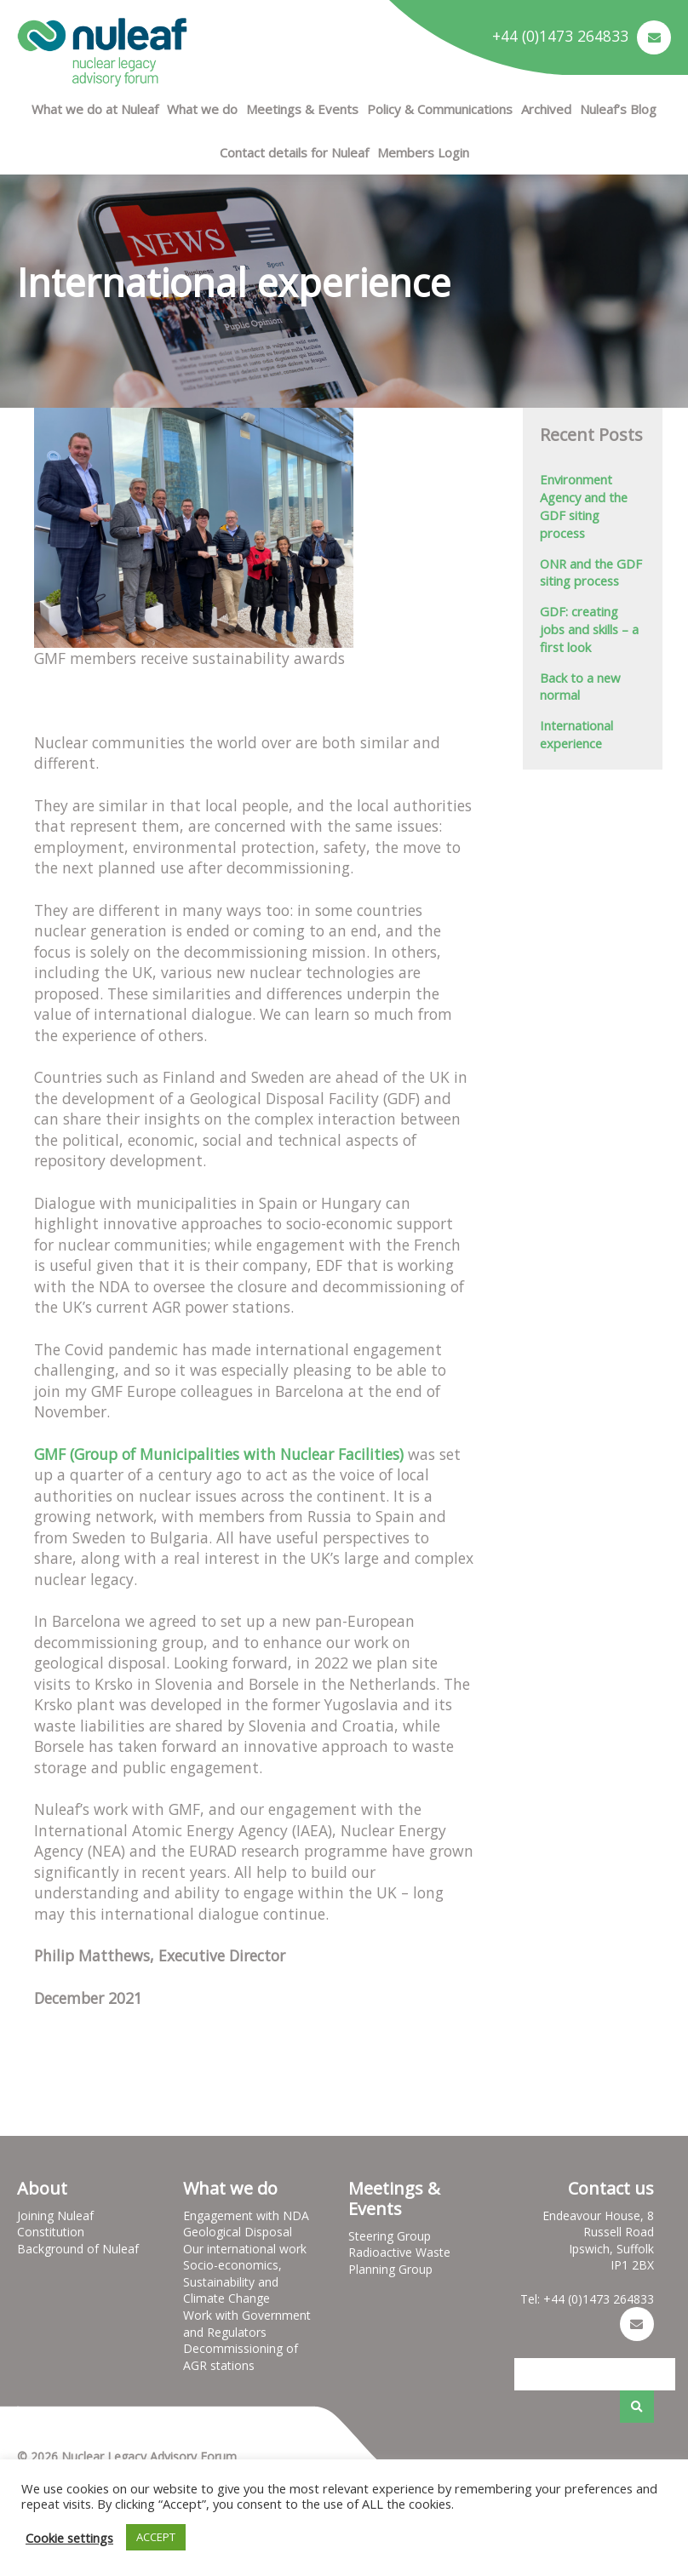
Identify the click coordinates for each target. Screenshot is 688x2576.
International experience (576, 734)
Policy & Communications (440, 108)
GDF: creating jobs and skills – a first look (589, 629)
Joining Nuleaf (55, 2215)
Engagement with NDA (246, 2215)
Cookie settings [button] (69, 2537)
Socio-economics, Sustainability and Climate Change (232, 2281)
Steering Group (389, 2236)
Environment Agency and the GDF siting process (584, 506)
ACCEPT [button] (155, 2537)
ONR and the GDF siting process (591, 572)
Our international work (245, 2249)
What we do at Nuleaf (95, 108)
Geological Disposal (237, 2232)
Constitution (50, 2232)
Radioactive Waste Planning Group (399, 2260)
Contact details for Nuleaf (294, 152)
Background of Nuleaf (78, 2249)
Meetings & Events (302, 108)
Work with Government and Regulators (247, 2323)
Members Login (423, 152)
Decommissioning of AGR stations (240, 2356)
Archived (546, 108)
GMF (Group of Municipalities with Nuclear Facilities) (219, 1454)
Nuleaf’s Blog (618, 108)
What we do (202, 108)
